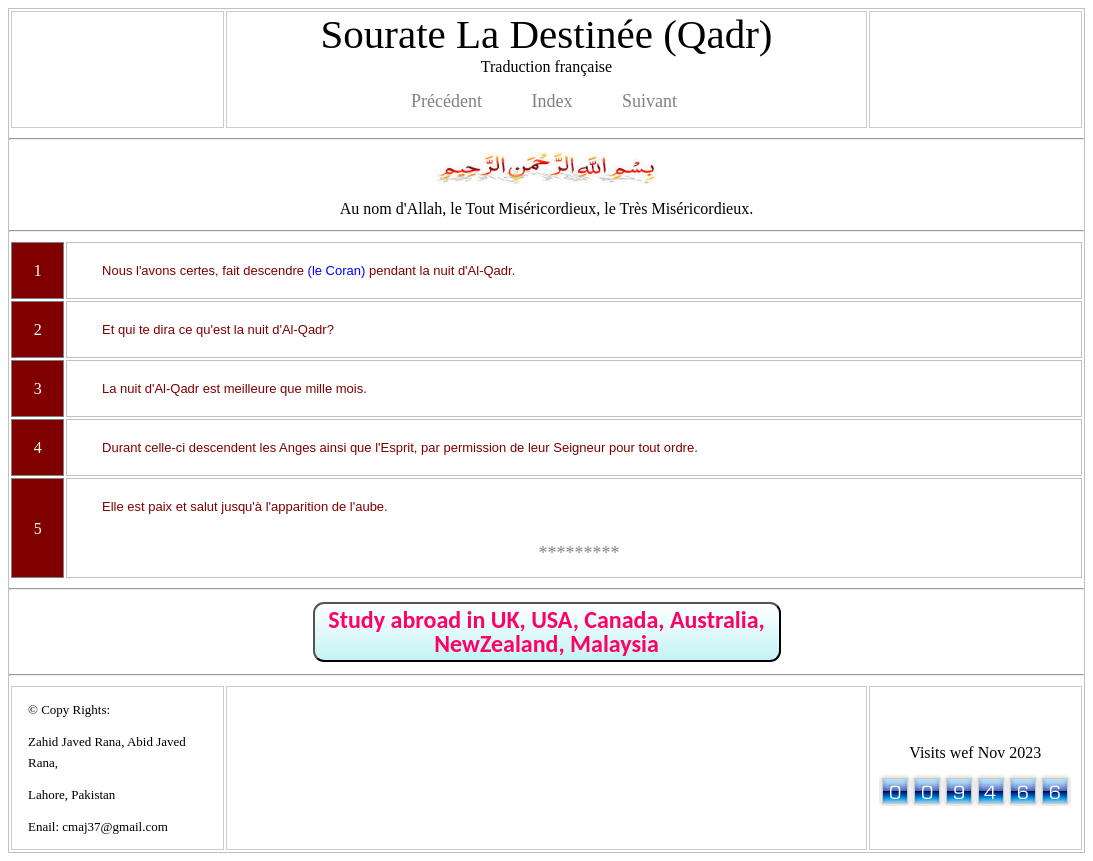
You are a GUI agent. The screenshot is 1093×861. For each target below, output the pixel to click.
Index (551, 101)
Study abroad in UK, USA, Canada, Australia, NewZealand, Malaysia (546, 631)
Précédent (446, 101)
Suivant (649, 101)
